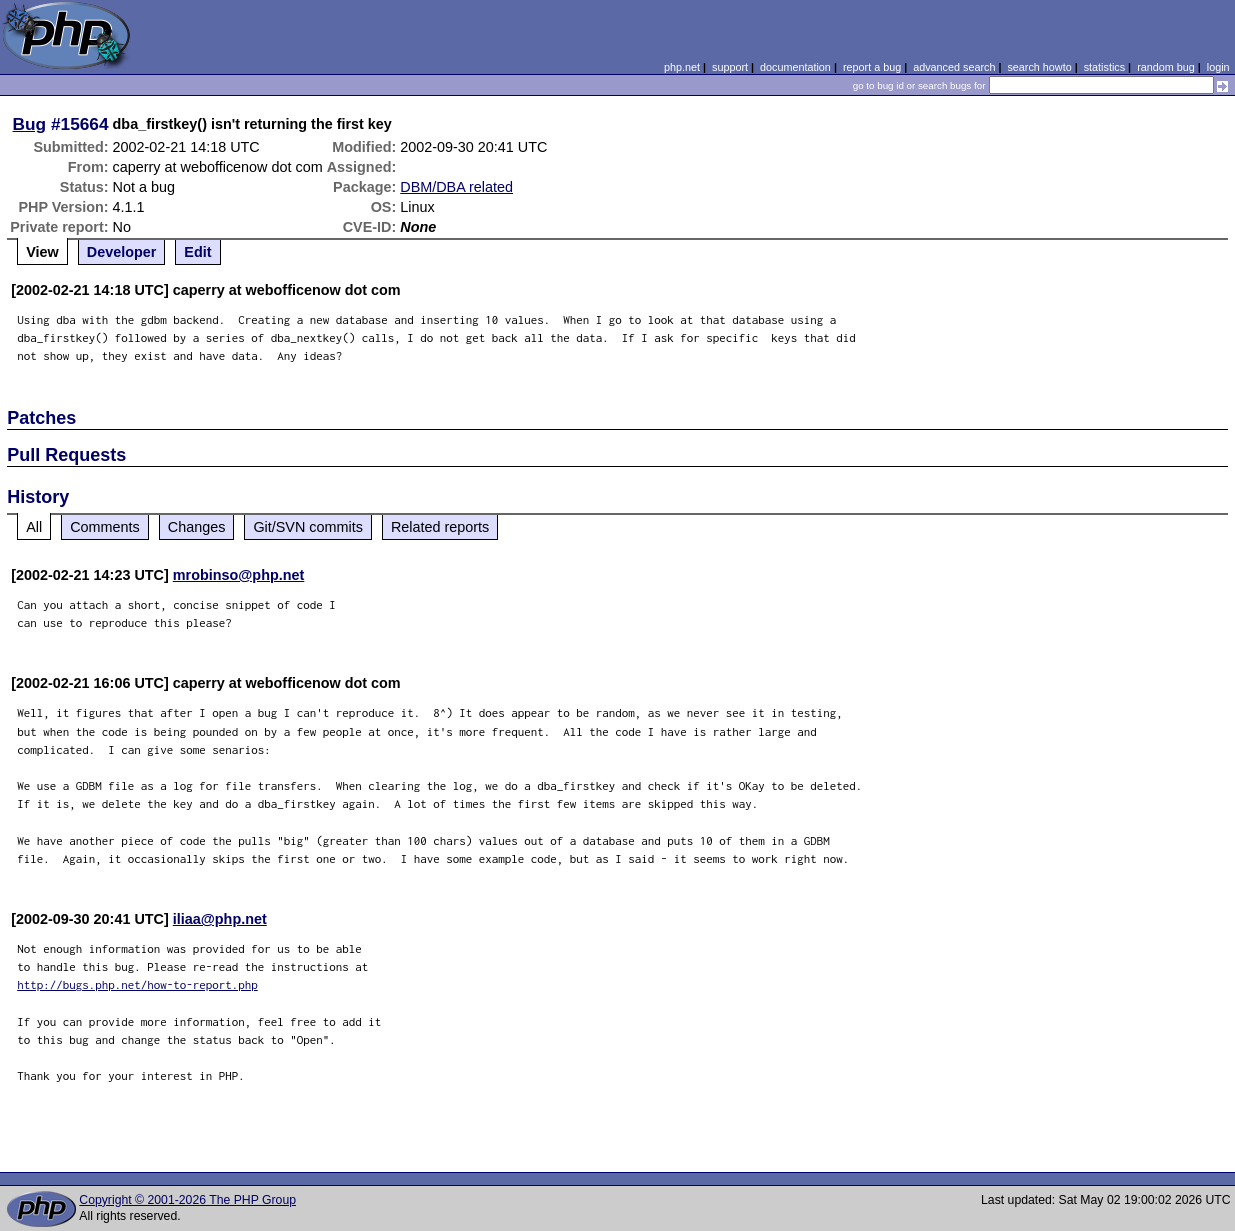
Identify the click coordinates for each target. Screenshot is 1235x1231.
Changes (197, 527)
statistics (1104, 67)
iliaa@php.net (220, 919)
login (1218, 67)
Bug (30, 124)
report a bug (872, 67)
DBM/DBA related (456, 187)
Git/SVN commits (308, 527)
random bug (1166, 67)
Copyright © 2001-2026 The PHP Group (187, 1200)
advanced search (954, 67)
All (34, 527)
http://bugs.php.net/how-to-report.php (137, 984)
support (730, 67)
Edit (197, 252)
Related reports (440, 527)
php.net (682, 67)
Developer (122, 252)
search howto (1039, 67)
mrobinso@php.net (239, 575)
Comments (105, 527)
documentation (795, 67)
